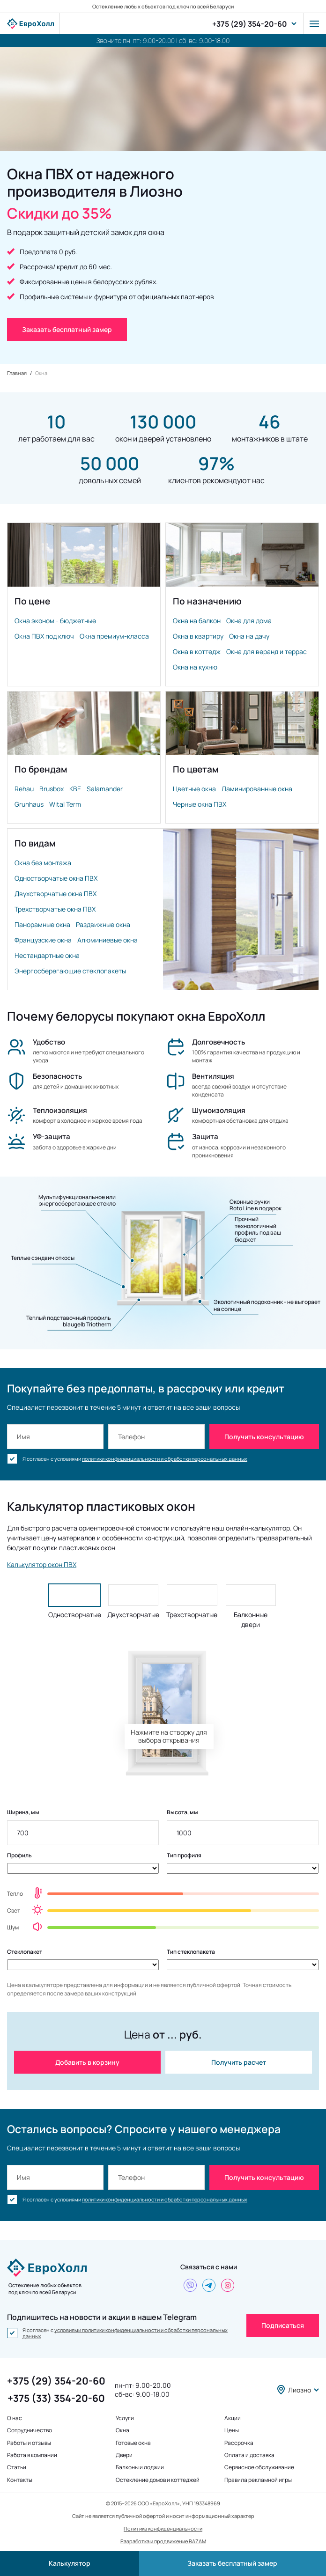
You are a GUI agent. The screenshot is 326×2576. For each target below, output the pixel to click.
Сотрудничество (29, 2430)
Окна (122, 2430)
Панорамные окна (42, 924)
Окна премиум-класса (114, 636)
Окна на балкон (197, 620)
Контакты (19, 2480)
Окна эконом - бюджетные (55, 620)
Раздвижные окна (103, 924)
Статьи (16, 2467)
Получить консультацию (264, 1436)
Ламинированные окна (257, 788)
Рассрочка (238, 2443)
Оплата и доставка (249, 2455)
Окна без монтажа (43, 862)
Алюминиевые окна (107, 939)
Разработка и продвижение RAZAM (163, 2541)
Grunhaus (29, 804)
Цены (231, 2430)
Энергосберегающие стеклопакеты (70, 970)
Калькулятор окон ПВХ (41, 1564)
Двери (124, 2455)
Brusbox (51, 788)
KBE (75, 788)
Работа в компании (32, 2455)
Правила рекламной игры (258, 2480)
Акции (232, 2418)
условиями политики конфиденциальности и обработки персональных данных (125, 2333)
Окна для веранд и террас (266, 651)
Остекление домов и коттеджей (158, 2480)
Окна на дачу (249, 636)
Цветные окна (194, 788)
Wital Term (65, 804)
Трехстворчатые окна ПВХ (55, 909)
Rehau (24, 788)
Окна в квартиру (198, 636)
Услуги (125, 2418)
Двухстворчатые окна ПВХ (55, 893)
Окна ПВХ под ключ (44, 636)
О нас (14, 2418)
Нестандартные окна (47, 955)
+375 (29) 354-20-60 (249, 24)
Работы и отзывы (29, 2443)
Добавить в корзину (87, 2062)
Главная (17, 372)
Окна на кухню (195, 666)
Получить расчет (238, 2062)
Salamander (105, 788)
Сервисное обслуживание (259, 2467)
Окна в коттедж (197, 651)
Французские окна (43, 939)
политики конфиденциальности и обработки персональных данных (164, 1458)
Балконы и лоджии (140, 2467)
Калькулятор (69, 2563)
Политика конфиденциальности (163, 2528)
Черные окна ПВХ (199, 804)
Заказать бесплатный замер (232, 2563)
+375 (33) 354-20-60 (56, 2398)
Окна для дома (249, 620)
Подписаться (282, 2325)
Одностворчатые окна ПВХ (56, 878)
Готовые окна (133, 2443)
